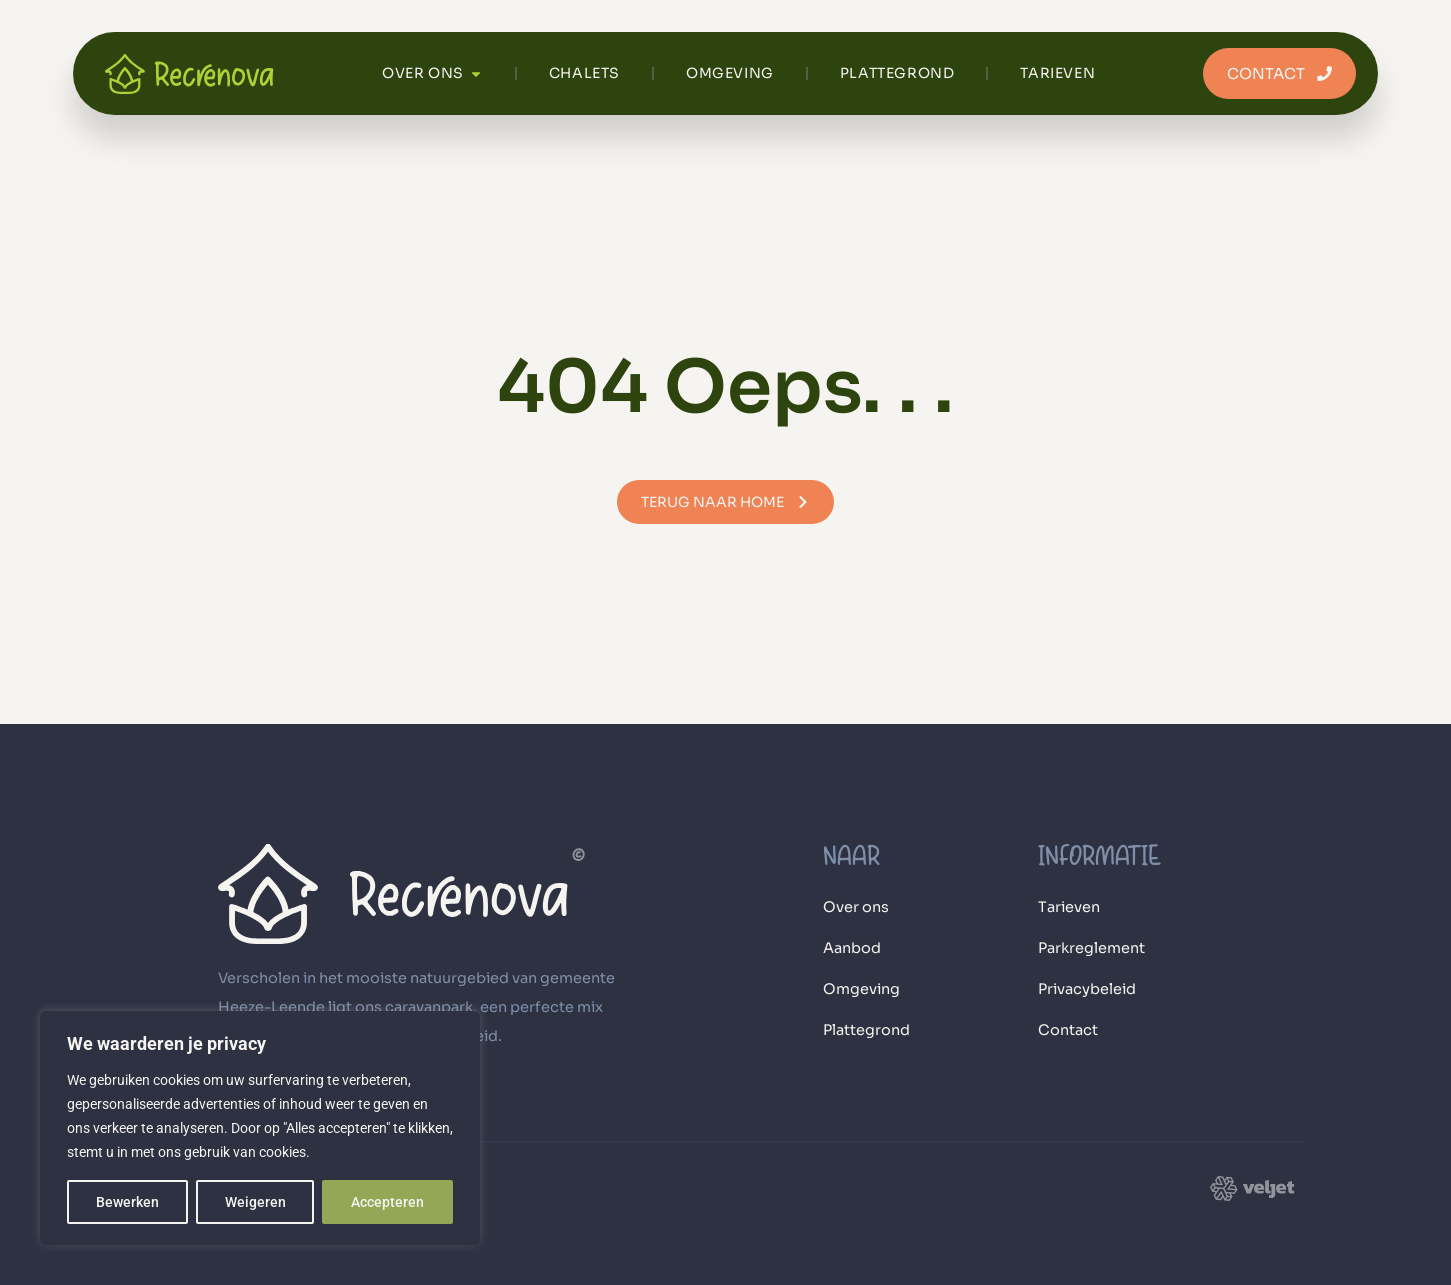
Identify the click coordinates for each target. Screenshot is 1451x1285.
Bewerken (127, 1202)
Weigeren (255, 1202)
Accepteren (387, 1202)
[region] (260, 1128)
